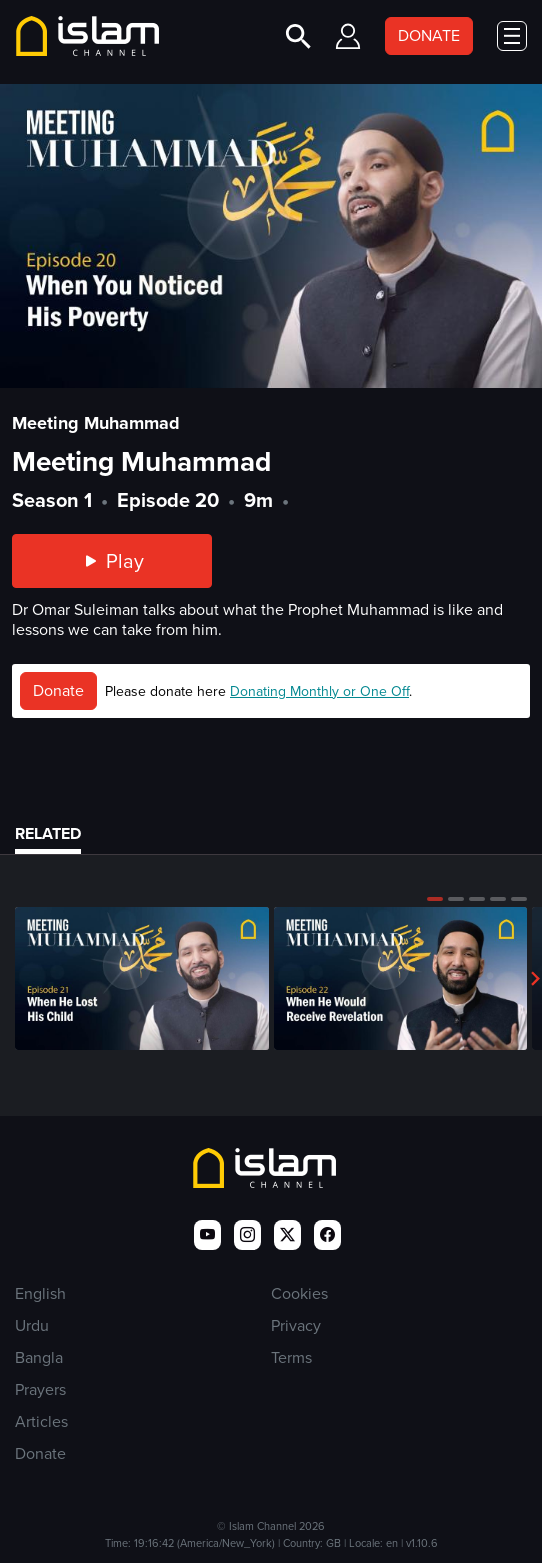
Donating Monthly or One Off (319, 691)
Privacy (296, 1325)
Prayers (40, 1389)
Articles (41, 1421)
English (40, 1293)
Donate (58, 690)
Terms (291, 1357)
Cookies (299, 1293)
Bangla (39, 1357)
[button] (435, 899)
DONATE (429, 35)
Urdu (32, 1325)
